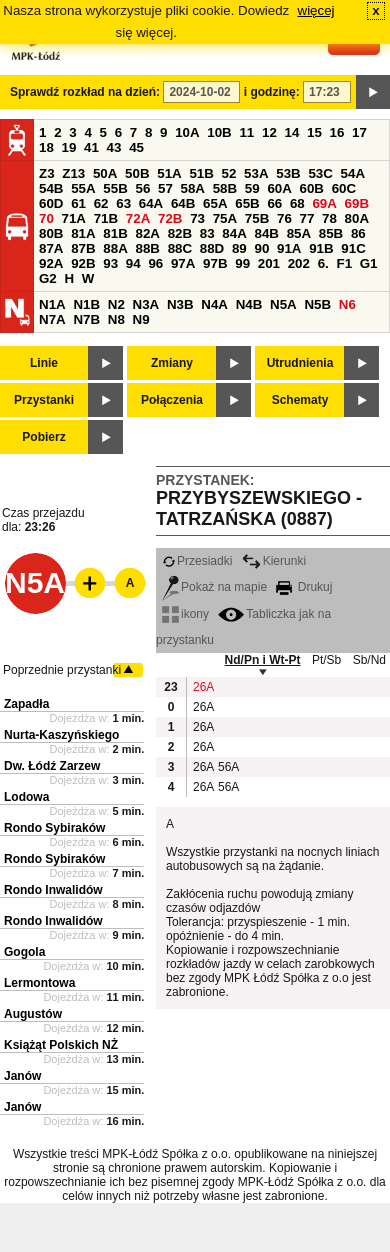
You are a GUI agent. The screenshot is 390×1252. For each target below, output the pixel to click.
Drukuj (304, 587)
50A (105, 173)
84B (266, 233)
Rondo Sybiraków (54, 828)
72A (138, 218)
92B (83, 263)
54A (353, 173)
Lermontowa (39, 983)
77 (307, 218)
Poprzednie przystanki (62, 670)
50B (137, 173)
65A (215, 203)
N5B (317, 304)
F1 (344, 263)
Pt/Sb (326, 660)
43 (114, 147)
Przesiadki (197, 561)
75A (225, 218)
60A (279, 188)
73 (197, 218)
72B (170, 218)
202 (299, 263)
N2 (116, 304)
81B (115, 233)
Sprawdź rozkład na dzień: (85, 92)
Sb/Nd (369, 660)
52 (229, 173)
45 (136, 147)
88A (115, 248)
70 (46, 218)
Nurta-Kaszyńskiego (61, 735)
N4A (214, 304)
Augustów (33, 1014)
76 (284, 218)
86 (358, 233)
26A (203, 687)
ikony (185, 614)
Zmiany (172, 363)
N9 (141, 319)
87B (83, 248)
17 (359, 132)
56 (142, 188)
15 (314, 132)
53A (256, 173)
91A (289, 248)
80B (51, 233)
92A (51, 263)
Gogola (24, 952)
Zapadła (26, 704)
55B (115, 188)
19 (69, 147)
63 (123, 203)
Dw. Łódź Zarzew (52, 766)
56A (228, 767)
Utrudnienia (300, 363)
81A (83, 233)
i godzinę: (272, 92)
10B (219, 132)
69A (324, 203)
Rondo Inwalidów (53, 890)
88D (212, 248)
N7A (52, 319)
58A (193, 188)
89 (239, 248)
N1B (86, 304)
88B (147, 248)
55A (83, 188)
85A (299, 233)
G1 (369, 263)
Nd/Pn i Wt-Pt (263, 660)
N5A (283, 304)
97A (183, 263)
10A (187, 132)
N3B (180, 304)
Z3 (47, 173)
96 (155, 263)
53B (288, 173)
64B (183, 203)
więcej (316, 10)
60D (51, 203)
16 (337, 132)
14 (292, 132)
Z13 (73, 173)
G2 (48, 278)
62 (101, 203)
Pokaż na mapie (214, 587)
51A (169, 173)
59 (252, 188)
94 (133, 263)
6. (323, 263)
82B (180, 233)
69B (357, 203)
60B (312, 188)
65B (247, 203)
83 (207, 233)
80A (357, 218)
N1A (52, 304)
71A (74, 218)
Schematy (300, 400)
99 (242, 263)
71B (106, 218)
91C (353, 248)
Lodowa (26, 797)
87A (51, 248)
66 (274, 203)
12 (269, 132)
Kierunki (274, 561)
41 (91, 147)
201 (269, 263)
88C (180, 248)
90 (261, 248)
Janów (22, 1076)
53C (320, 173)
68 (297, 203)
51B (201, 173)
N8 (116, 319)
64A (151, 203)
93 (110, 263)
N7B (86, 319)
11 (246, 132)
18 (46, 147)
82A (147, 233)
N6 (347, 304)
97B (215, 263)
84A (234, 233)
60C (344, 188)
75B (257, 218)
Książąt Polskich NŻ (61, 1045)
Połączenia (172, 400)
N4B (249, 304)
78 (329, 218)
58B (225, 188)
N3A (146, 304)
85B (331, 233)
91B (321, 248)
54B (51, 188)
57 (165, 188)
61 (78, 203)
